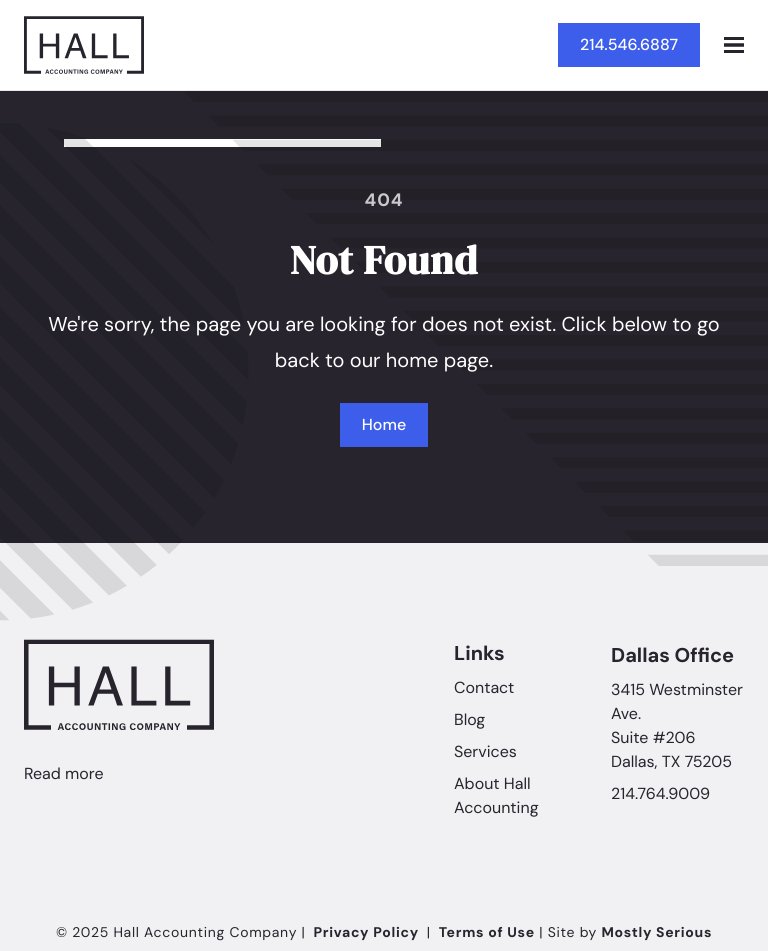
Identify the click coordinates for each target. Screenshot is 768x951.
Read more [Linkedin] (64, 774)
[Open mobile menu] (734, 45)
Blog (469, 720)
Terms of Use (487, 933)
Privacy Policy (366, 933)
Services (485, 752)
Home (384, 424)
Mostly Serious (656, 933)
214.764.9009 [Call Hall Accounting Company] (660, 795)
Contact (484, 688)
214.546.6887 (629, 44)
